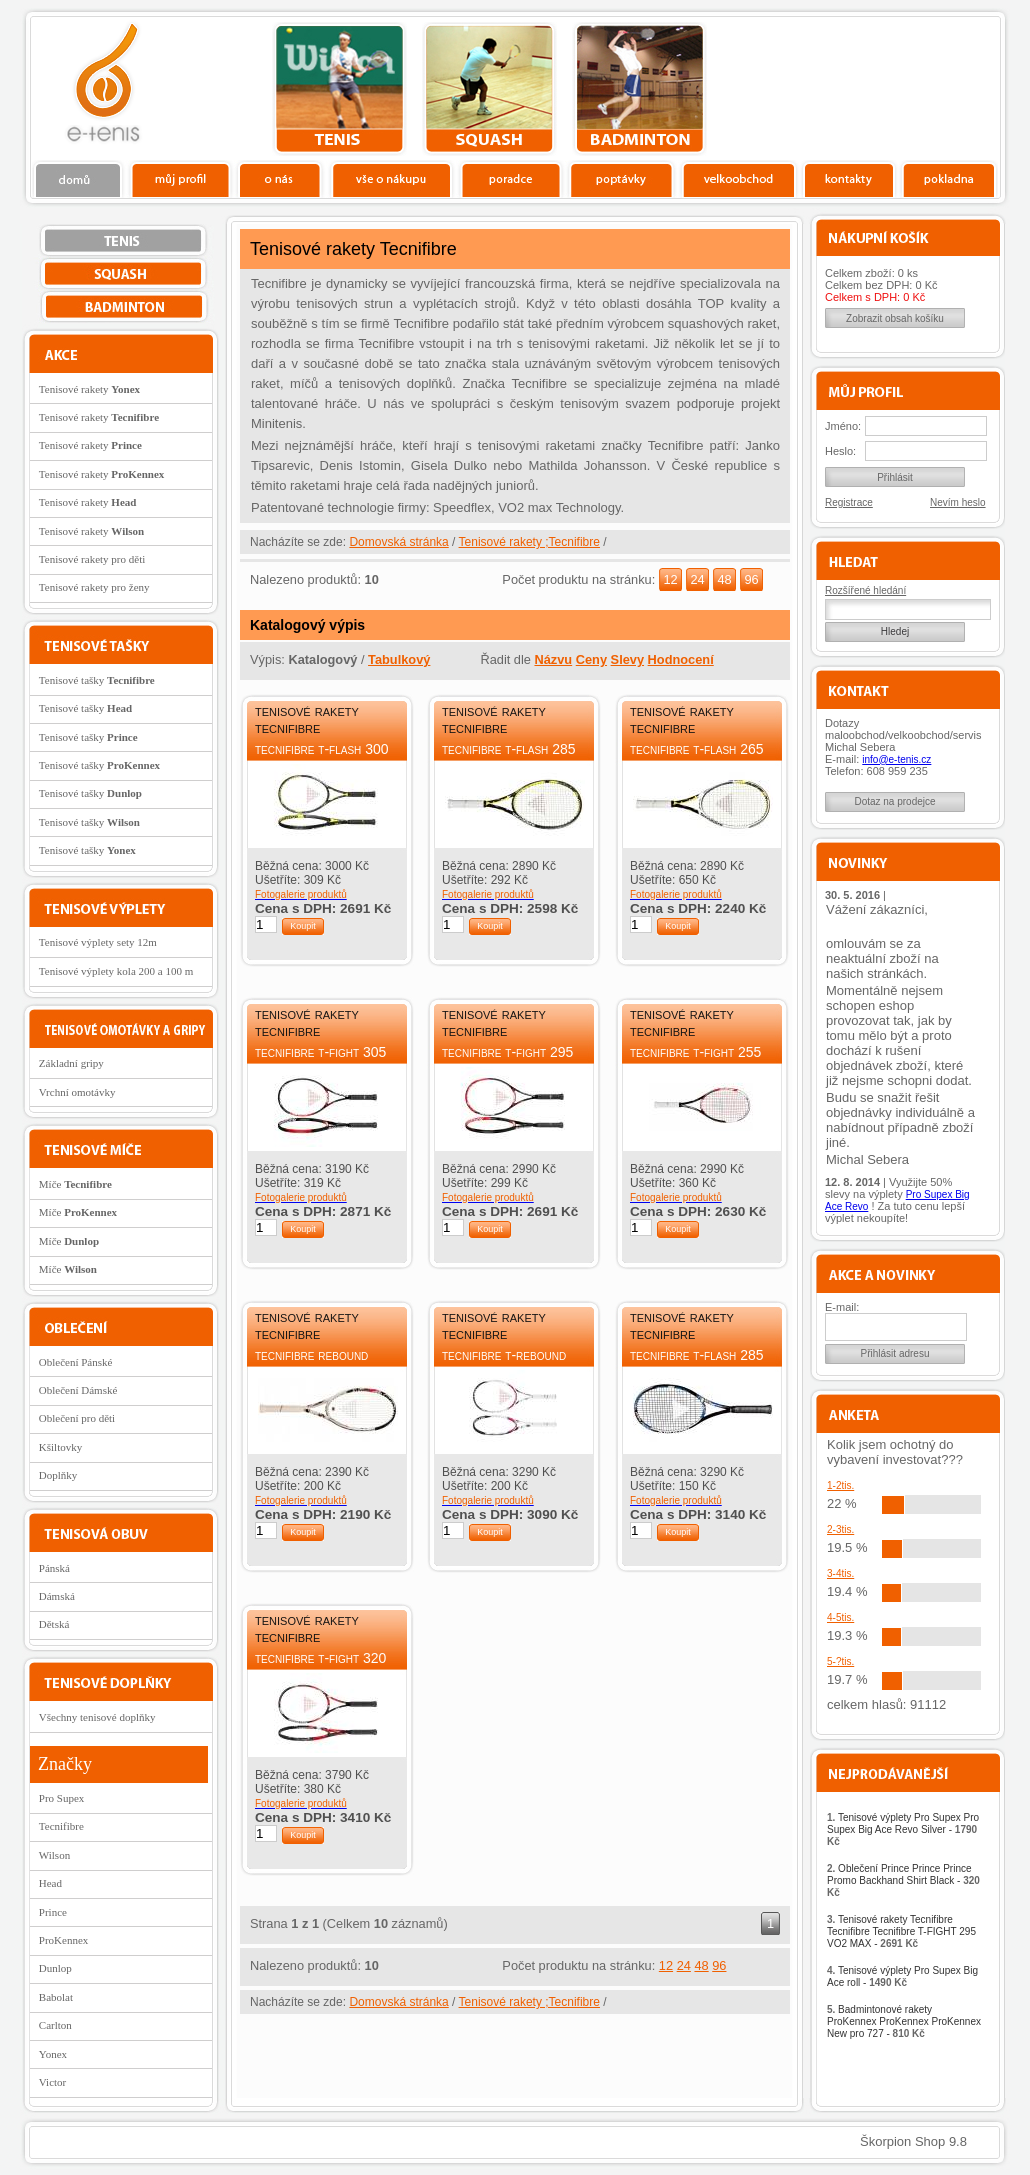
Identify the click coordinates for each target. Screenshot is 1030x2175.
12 (670, 579)
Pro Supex (62, 1798)
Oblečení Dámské (78, 1390)
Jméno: (843, 426)
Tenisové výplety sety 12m (98, 942)
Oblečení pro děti (77, 1418)
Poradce (510, 179)
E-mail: (842, 1307)
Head (50, 1883)
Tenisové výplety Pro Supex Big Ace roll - (902, 1976)
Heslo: (840, 451)
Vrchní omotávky (77, 1092)
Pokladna (948, 179)
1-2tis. (840, 1485)
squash (489, 89)
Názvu (553, 659)
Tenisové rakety (89, 389)
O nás (280, 179)
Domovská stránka (398, 542)
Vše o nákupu (391, 179)
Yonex (53, 2054)
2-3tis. (840, 1529)
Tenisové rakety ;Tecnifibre (529, 542)
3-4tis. (840, 1573)
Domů (79, 179)
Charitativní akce (897, 86)
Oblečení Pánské (76, 1362)
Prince (53, 1912)
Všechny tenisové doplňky (97, 1717)
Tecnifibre (61, 1826)
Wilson (54, 1855)
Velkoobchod (739, 179)
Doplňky (58, 1475)
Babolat (56, 1997)
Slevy (627, 659)
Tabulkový (399, 659)
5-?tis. (840, 1661)
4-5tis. (840, 1617)
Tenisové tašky (97, 680)
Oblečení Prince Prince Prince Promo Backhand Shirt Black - (903, 1880)
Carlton (55, 2025)
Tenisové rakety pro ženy (94, 587)
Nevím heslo (958, 502)
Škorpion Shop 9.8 (913, 2141)
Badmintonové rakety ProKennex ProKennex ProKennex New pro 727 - (904, 2021)
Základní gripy (71, 1063)
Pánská (54, 1568)
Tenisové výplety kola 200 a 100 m (116, 971)
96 (751, 579)
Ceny (591, 659)
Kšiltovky (60, 1447)
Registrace (849, 502)
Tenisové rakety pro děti (92, 559)
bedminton (639, 89)
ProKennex (64, 1940)
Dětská (54, 1624)
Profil (180, 179)
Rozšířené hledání (865, 590)
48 (724, 579)
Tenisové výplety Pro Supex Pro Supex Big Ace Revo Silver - (903, 1829)
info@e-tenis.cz (896, 759)
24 (697, 579)
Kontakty (849, 179)
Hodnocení (681, 659)
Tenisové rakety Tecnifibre (307, 719)
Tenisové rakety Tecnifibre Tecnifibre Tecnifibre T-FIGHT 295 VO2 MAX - (901, 1931)
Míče (75, 1184)
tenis (339, 89)
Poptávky (621, 179)
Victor (52, 2082)
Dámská (57, 1596)
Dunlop (55, 1968)
